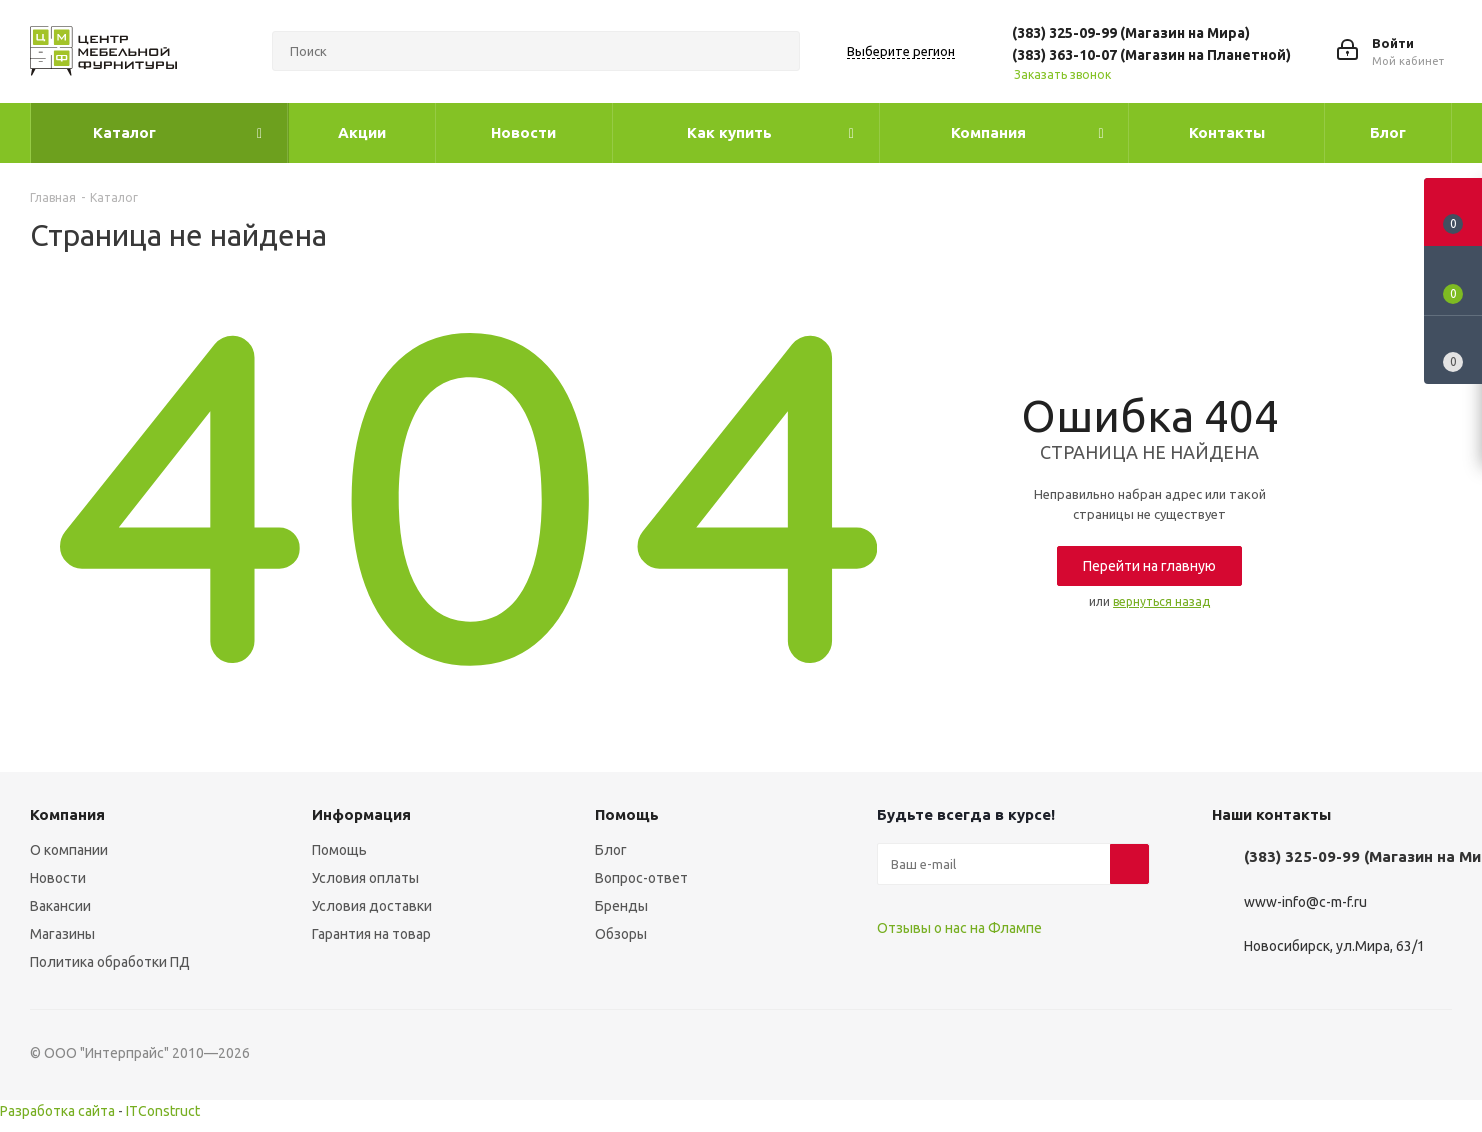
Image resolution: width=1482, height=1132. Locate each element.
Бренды (621, 906)
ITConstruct (163, 1111)
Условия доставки (372, 906)
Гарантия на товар (371, 934)
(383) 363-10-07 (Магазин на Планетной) (1151, 55)
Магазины (62, 934)
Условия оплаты (365, 878)
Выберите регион (901, 51)
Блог (611, 850)
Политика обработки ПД (110, 962)
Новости (58, 878)
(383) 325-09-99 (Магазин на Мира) (1131, 33)
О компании (69, 850)
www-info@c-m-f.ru (1305, 902)
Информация (361, 814)
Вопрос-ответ (641, 878)
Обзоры (621, 934)
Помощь (339, 850)
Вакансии (60, 906)
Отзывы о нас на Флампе (959, 928)
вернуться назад (1161, 601)
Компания (67, 814)
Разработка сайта (57, 1111)
